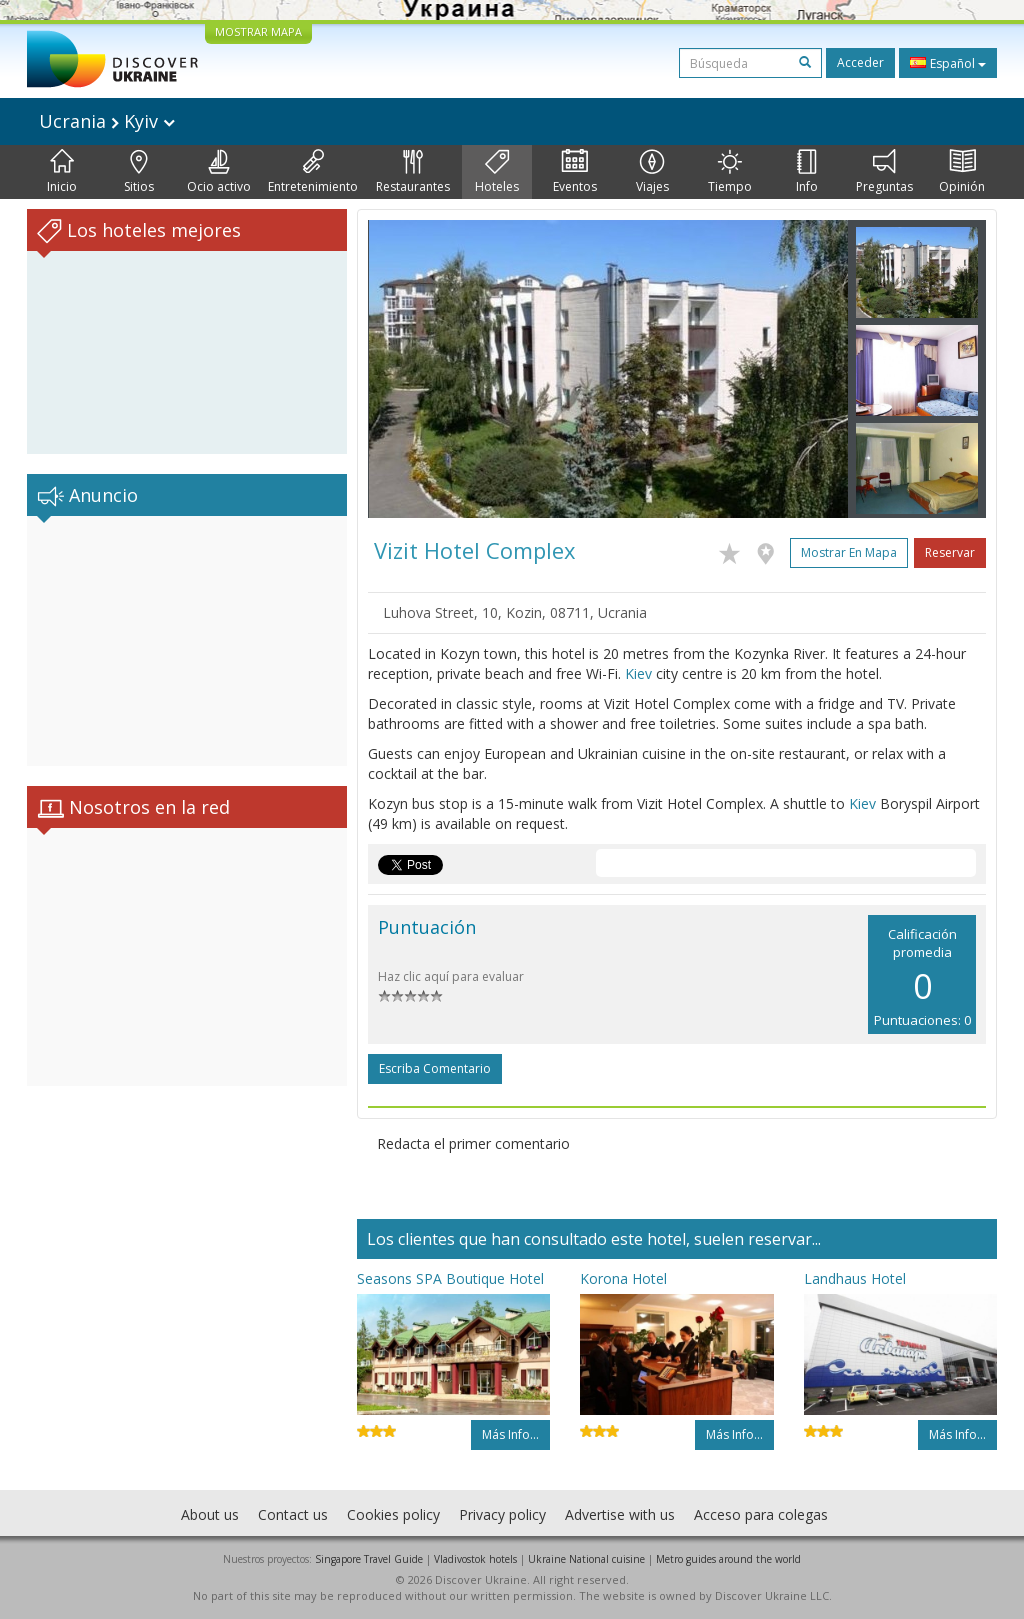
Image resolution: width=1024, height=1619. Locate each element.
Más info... (510, 1434)
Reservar (950, 552)
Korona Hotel (623, 1278)
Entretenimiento (313, 172)
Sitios (139, 172)
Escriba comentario (435, 1068)
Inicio (62, 172)
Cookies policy (393, 1514)
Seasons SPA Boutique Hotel (450, 1278)
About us (210, 1514)
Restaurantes (413, 172)
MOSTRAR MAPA (258, 31)
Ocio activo (219, 172)
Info (807, 172)
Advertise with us (620, 1514)
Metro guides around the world (728, 1559)
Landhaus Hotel (855, 1278)
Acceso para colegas (761, 1514)
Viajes (652, 172)
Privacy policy (502, 1514)
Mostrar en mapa (849, 552)
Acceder (860, 62)
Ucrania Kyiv (107, 121)
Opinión (962, 172)
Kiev (638, 673)
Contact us (293, 1514)
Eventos (575, 172)
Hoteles (497, 172)
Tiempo (730, 172)
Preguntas (884, 172)
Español (948, 63)
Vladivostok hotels (475, 1559)
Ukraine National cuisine (586, 1559)
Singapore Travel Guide (369, 1559)
